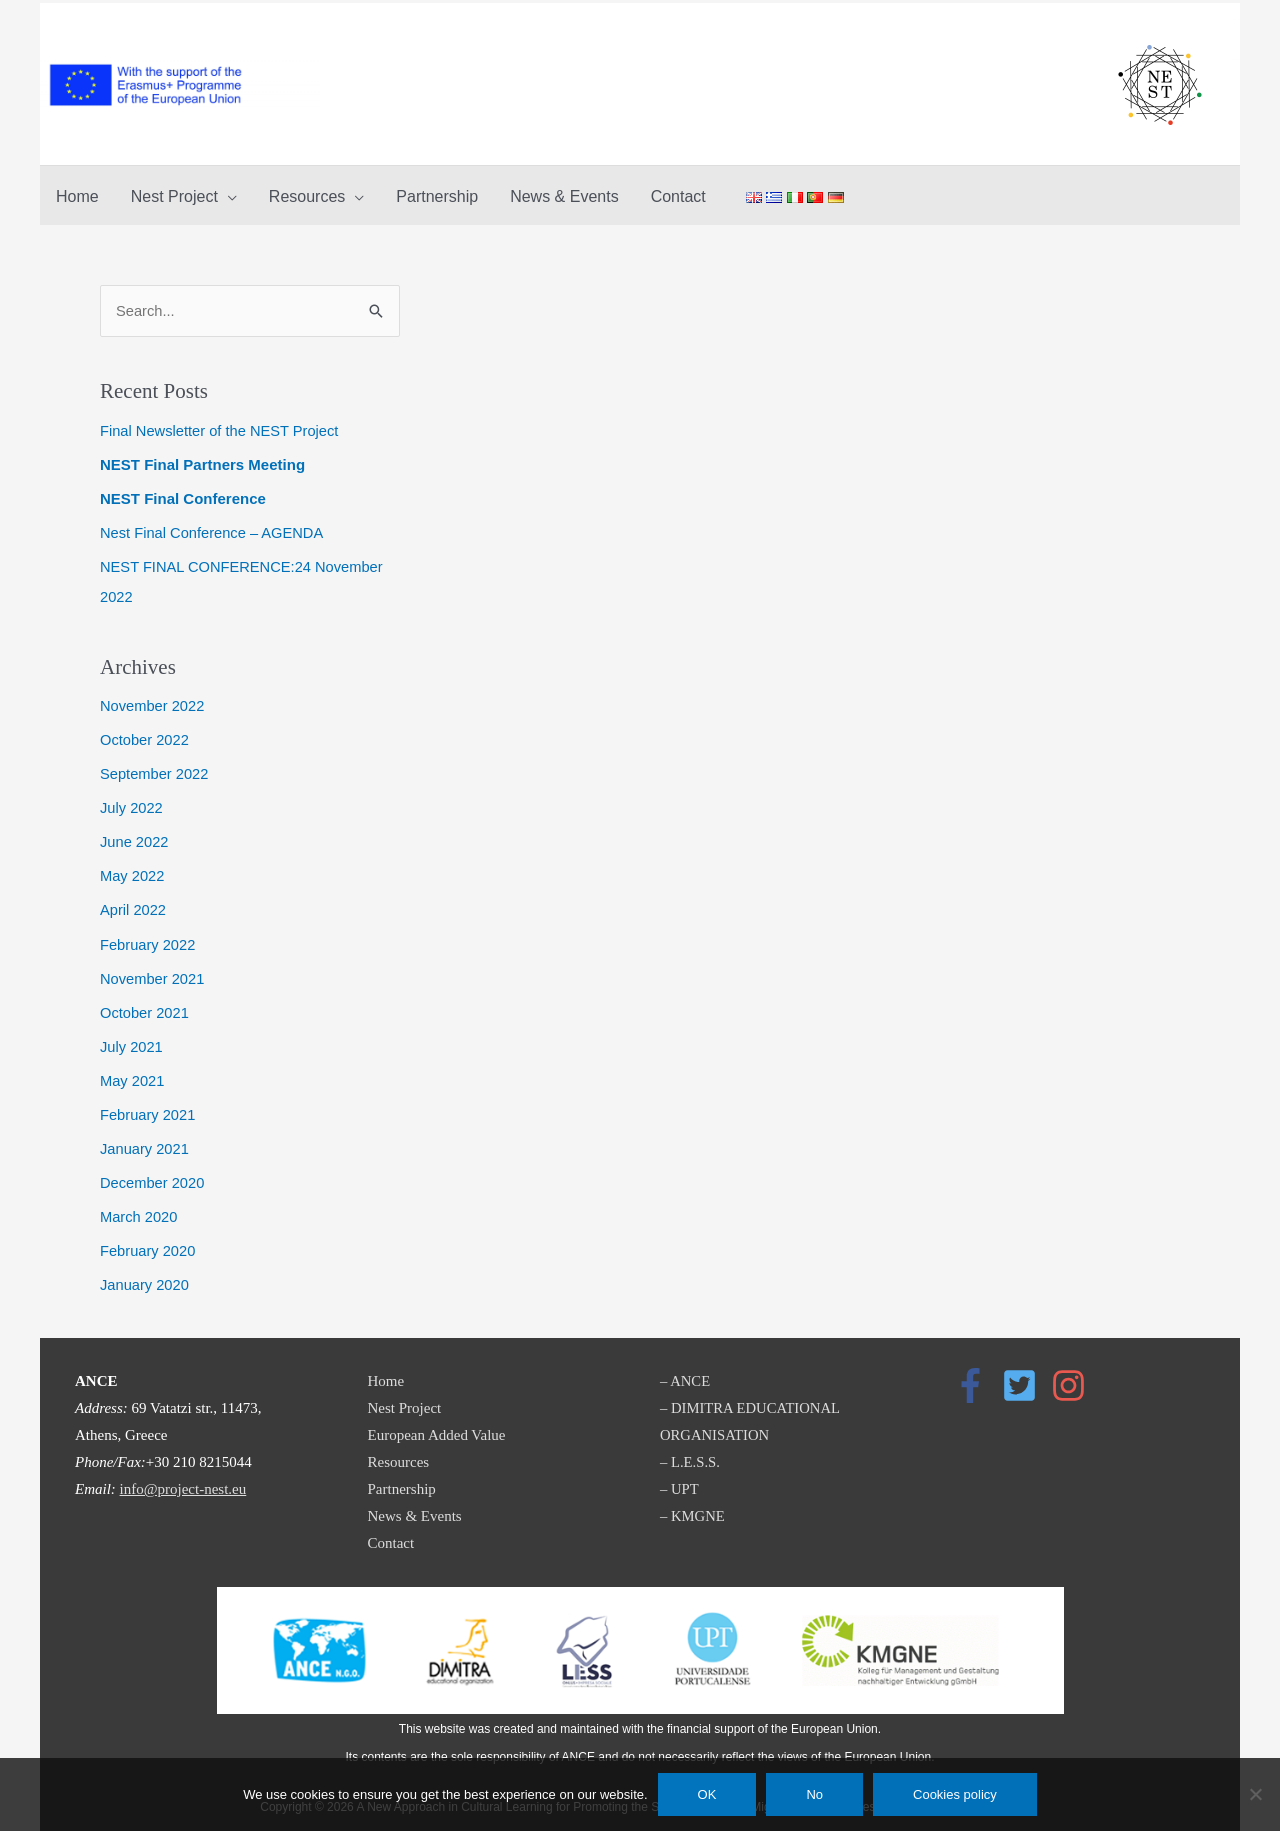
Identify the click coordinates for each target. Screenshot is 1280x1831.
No (814, 1794)
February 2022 (149, 938)
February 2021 (149, 1107)
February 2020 (149, 1242)
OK (707, 1794)
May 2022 (133, 870)
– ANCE (685, 1372)
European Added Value (437, 1426)
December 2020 (153, 1174)
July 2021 (132, 1039)
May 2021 (133, 1073)
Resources (399, 1453)
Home (386, 1372)
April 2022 (134, 904)
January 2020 (145, 1275)
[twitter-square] (1025, 1376)
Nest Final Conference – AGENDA (214, 530)
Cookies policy (955, 1794)
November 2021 (153, 972)
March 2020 (139, 1208)
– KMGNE (693, 1507)
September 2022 (155, 769)
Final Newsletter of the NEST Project (222, 428)
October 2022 (145, 735)
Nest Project (405, 1399)
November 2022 (153, 702)
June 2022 (135, 837)
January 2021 (145, 1140)
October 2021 (145, 1005)
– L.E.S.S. (690, 1453)
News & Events (415, 1507)
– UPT (680, 1480)
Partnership (402, 1480)
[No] (1255, 1794)
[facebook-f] (976, 1376)
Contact (391, 1534)
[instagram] (1074, 1376)
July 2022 (132, 803)
